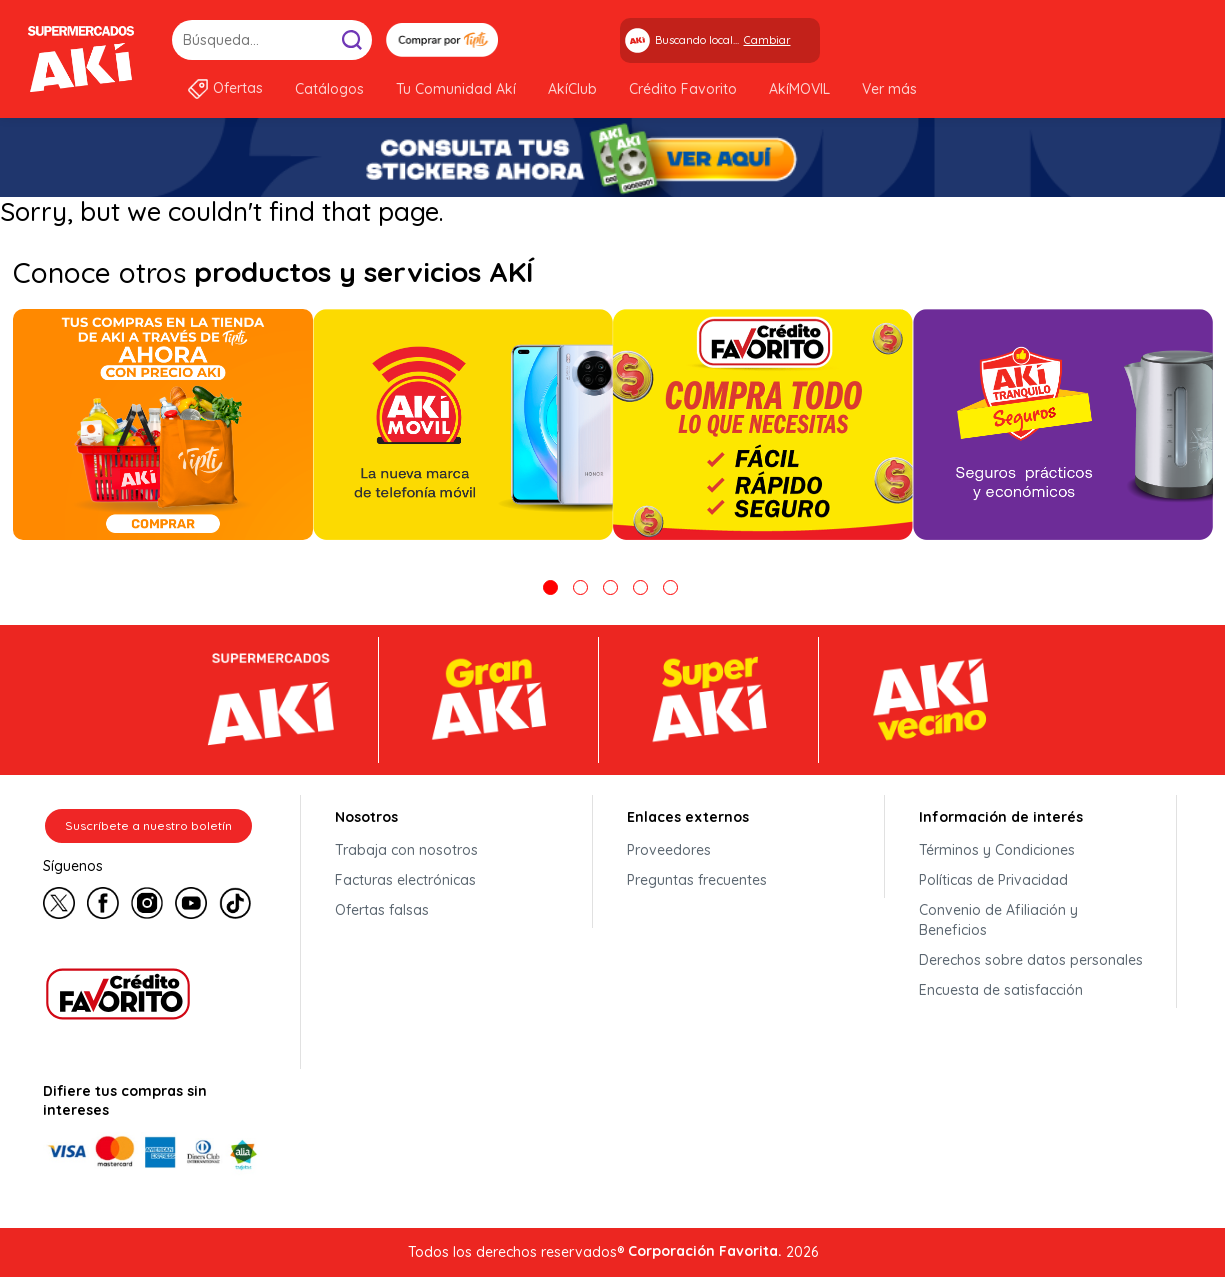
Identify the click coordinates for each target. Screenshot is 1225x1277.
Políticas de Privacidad (993, 880)
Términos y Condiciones (997, 850)
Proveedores (669, 850)
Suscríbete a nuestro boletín (148, 825)
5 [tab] (670, 587)
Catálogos (329, 89)
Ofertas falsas (382, 910)
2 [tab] (580, 587)
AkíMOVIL (799, 89)
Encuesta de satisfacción (1001, 990)
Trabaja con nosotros (406, 850)
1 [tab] (550, 587)
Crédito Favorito (683, 89)
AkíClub (572, 89)
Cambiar (767, 40)
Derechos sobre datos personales (1031, 960)
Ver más (889, 89)
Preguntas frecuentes (697, 880)
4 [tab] (640, 587)
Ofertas (238, 88)
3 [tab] (610, 587)
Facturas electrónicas (405, 880)
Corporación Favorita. (705, 1251)
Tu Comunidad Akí (456, 89)
